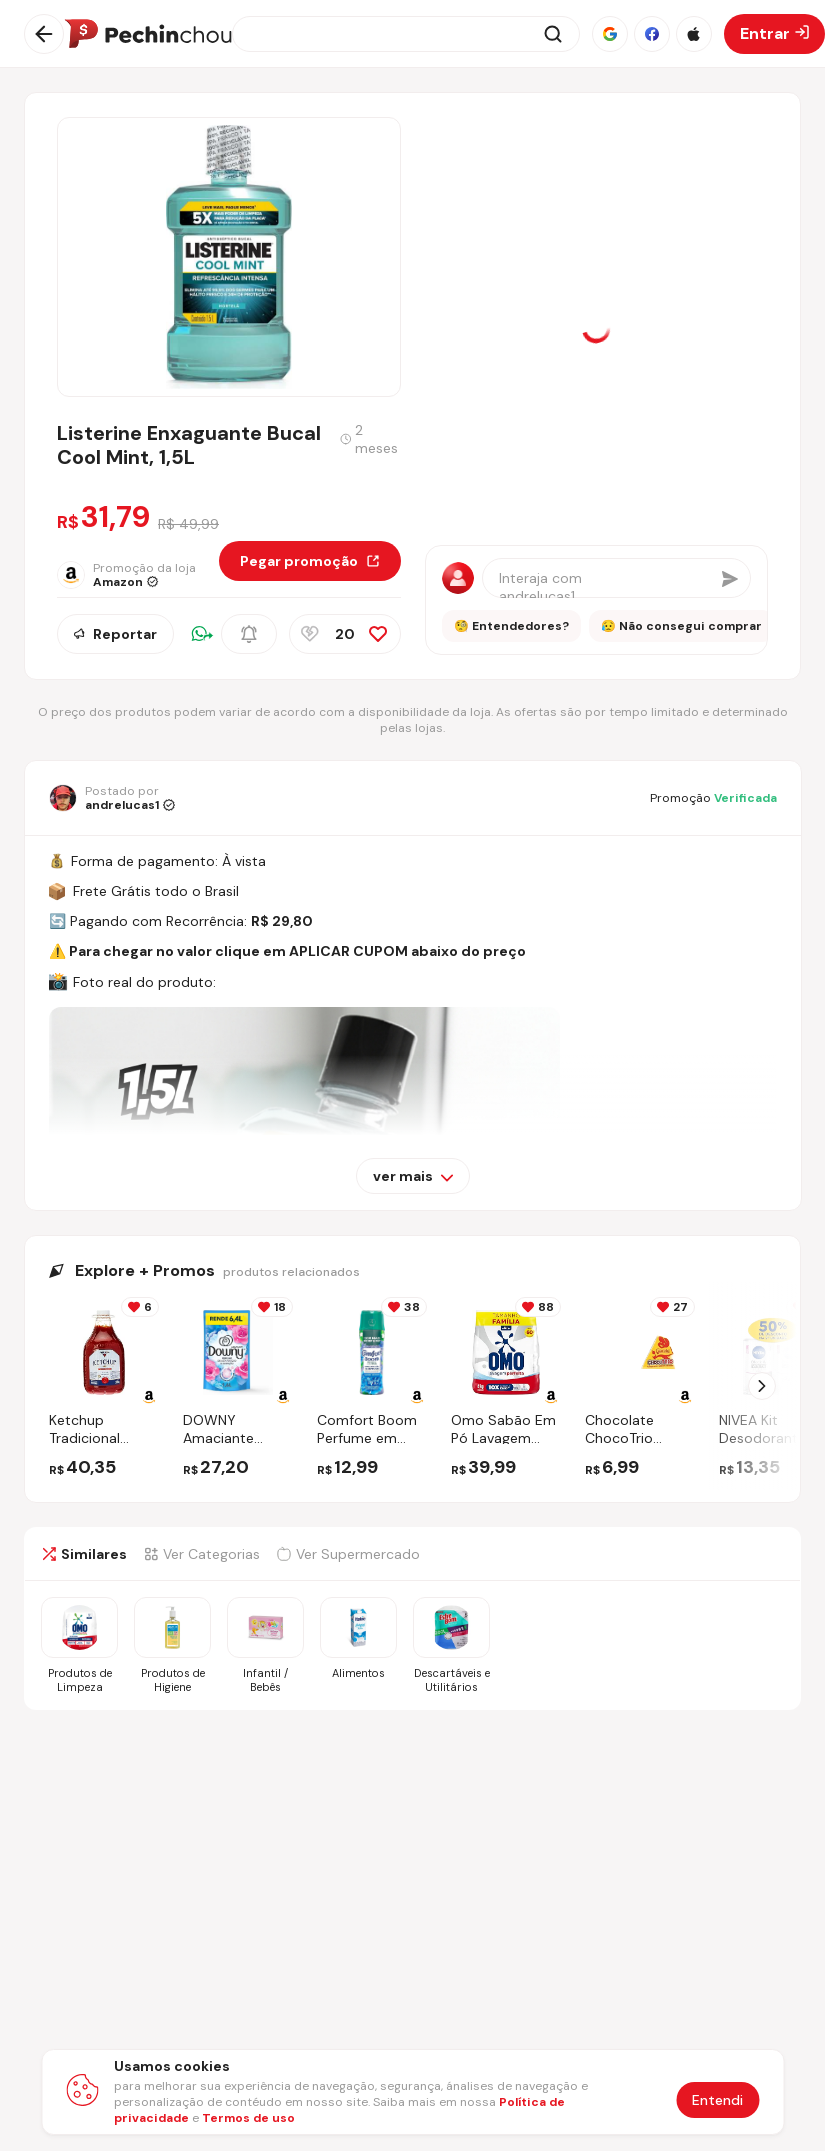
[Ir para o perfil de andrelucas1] (112, 798)
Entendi (717, 2100)
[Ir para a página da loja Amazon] (138, 575)
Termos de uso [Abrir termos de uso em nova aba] (248, 2118)
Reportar (115, 634)
